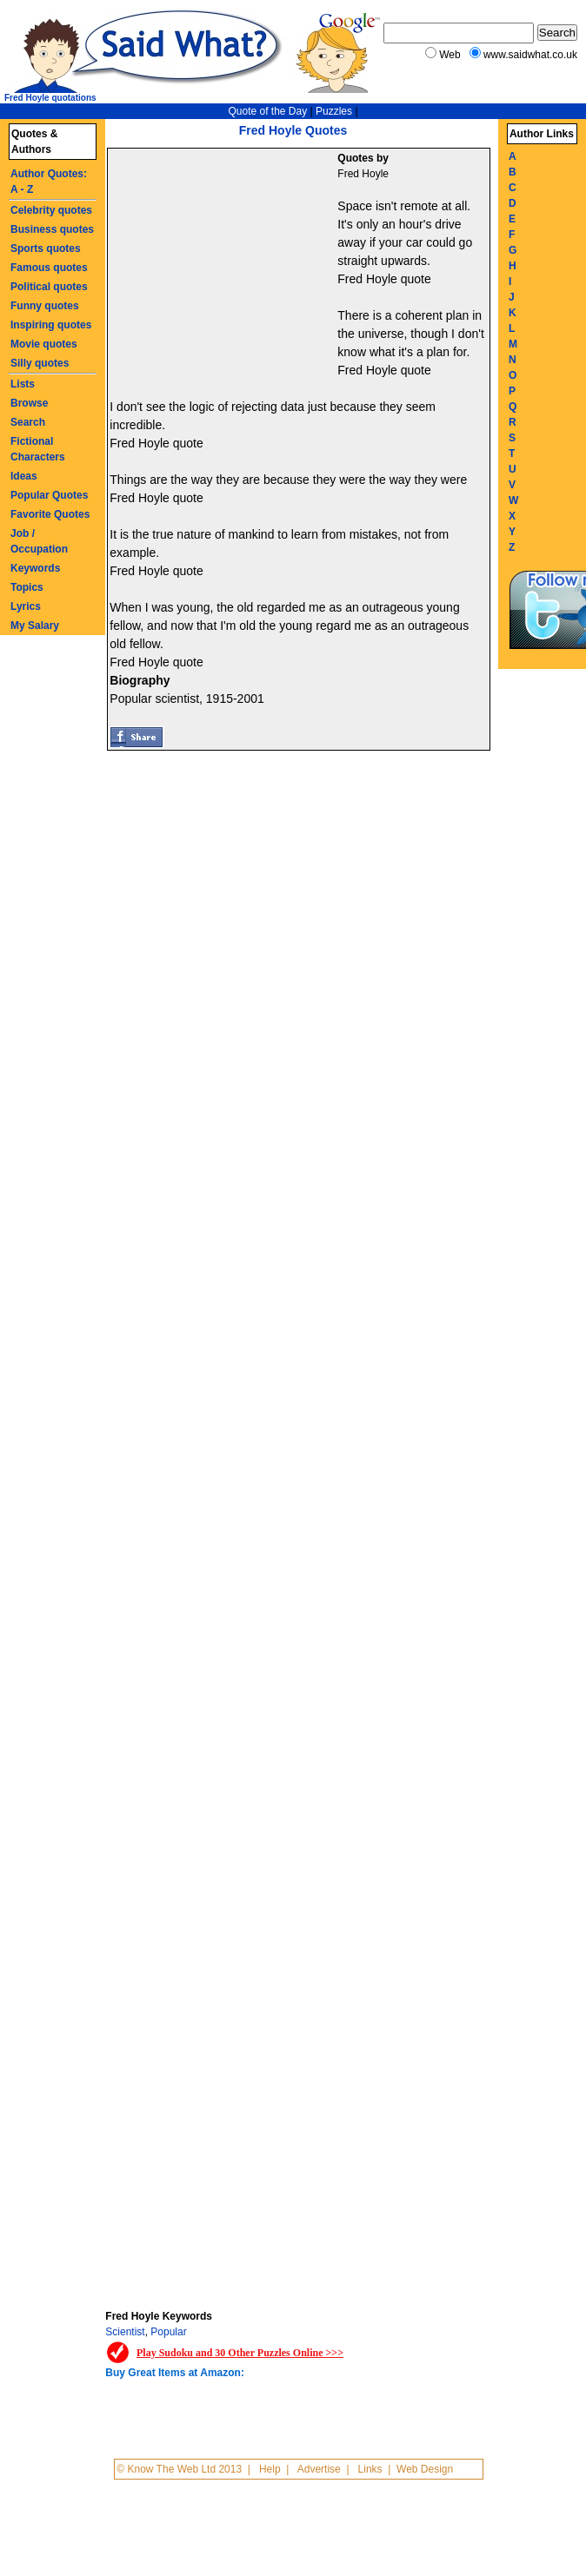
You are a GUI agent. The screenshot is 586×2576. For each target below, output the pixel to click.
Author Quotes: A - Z (48, 181)
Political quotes (49, 287)
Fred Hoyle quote (383, 279)
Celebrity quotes (51, 210)
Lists (22, 384)
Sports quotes (45, 248)
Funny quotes (44, 306)
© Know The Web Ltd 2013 (179, 2469)
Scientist (124, 2332)
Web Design (424, 2469)
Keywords (35, 568)
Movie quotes (43, 344)
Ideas (23, 476)
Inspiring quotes (50, 325)
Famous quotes (49, 268)
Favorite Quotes (50, 514)
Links (370, 2469)
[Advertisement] (224, 265)
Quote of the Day (267, 111)
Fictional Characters (37, 449)
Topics (26, 587)
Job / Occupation (39, 541)
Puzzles (334, 111)
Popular (168, 2332)
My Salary (34, 625)
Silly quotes (39, 363)
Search (27, 422)
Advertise (319, 2469)
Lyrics (25, 606)
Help (270, 2469)
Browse (29, 403)
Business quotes (52, 229)
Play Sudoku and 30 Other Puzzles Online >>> (240, 2353)
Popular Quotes (49, 495)
